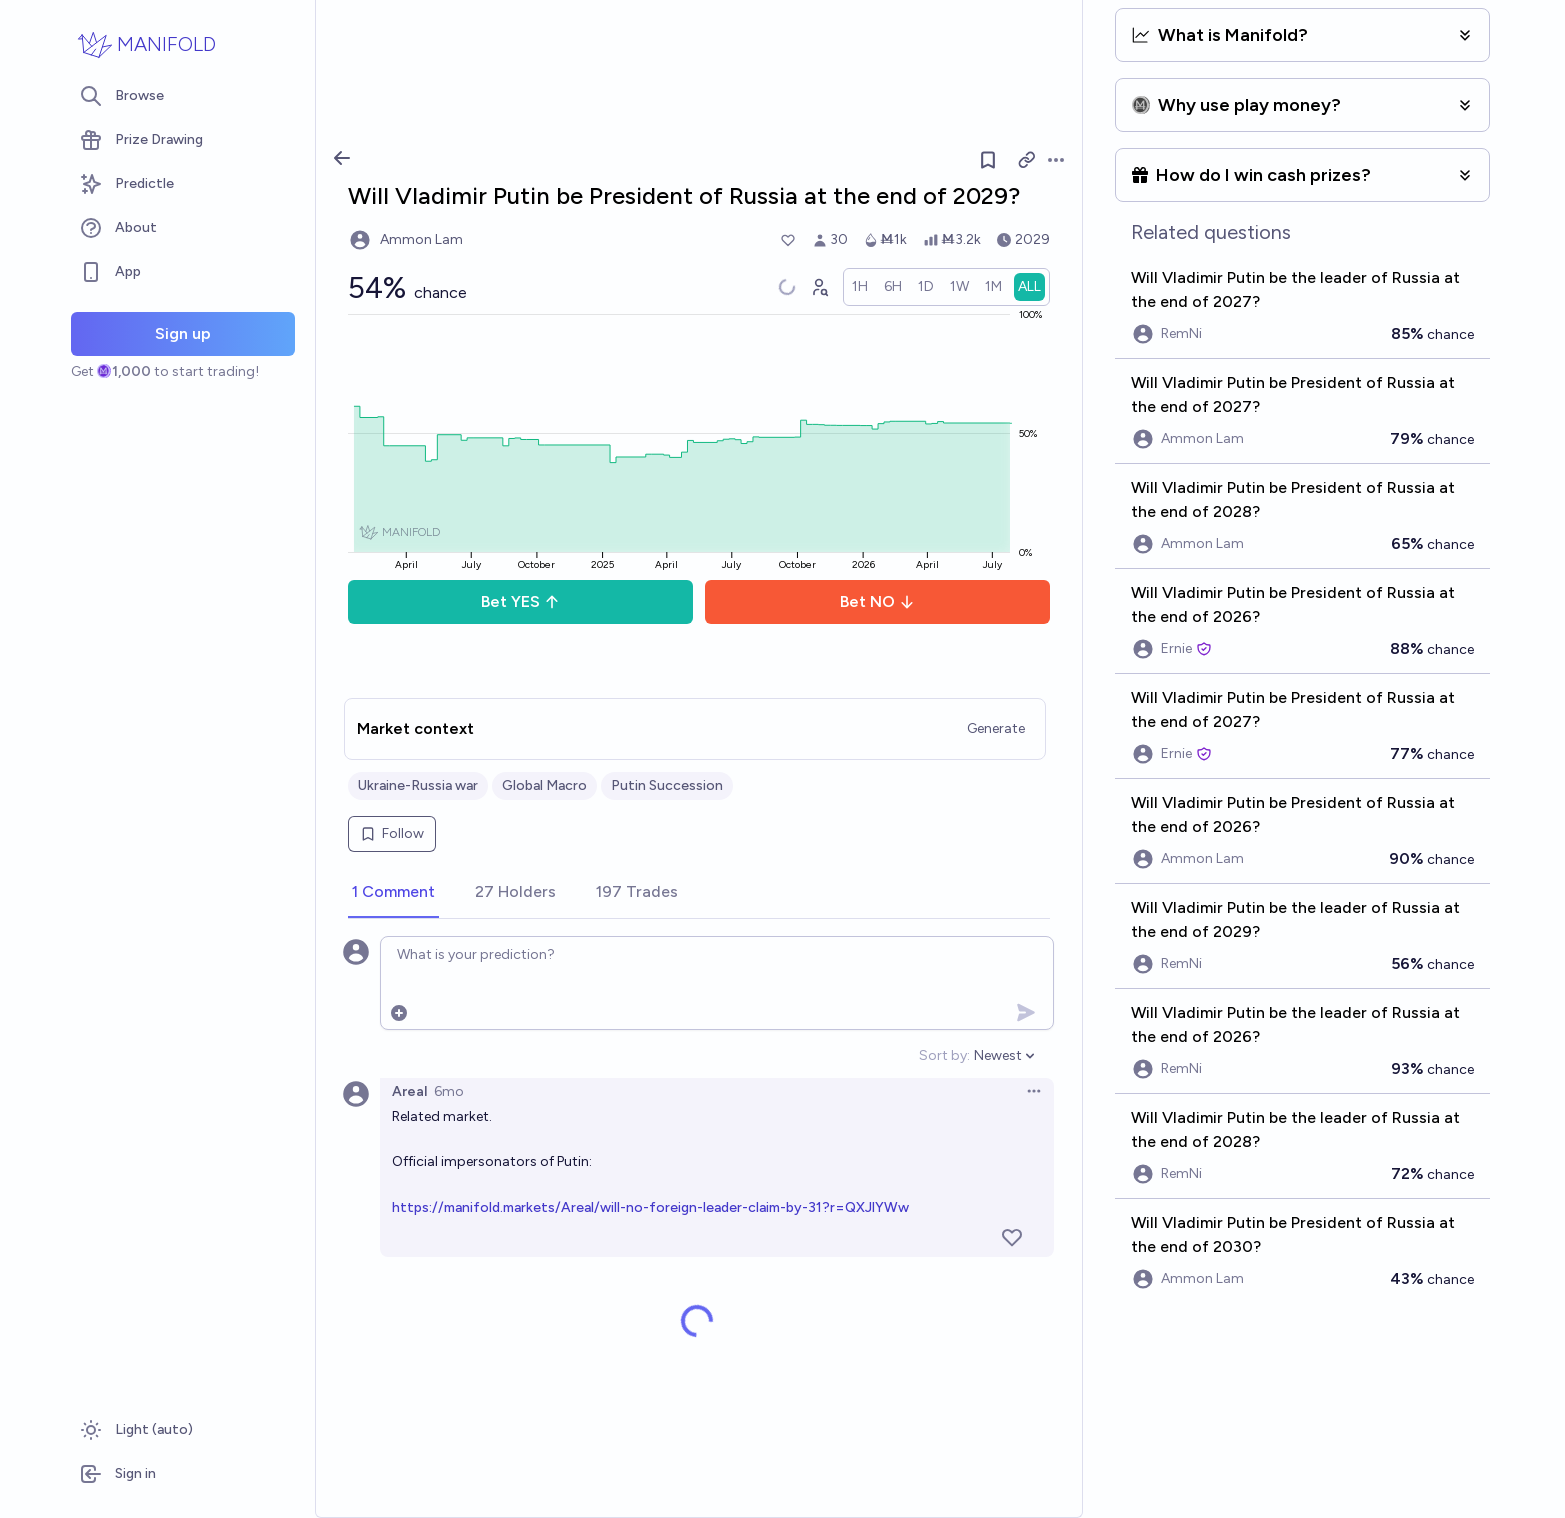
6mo (449, 1091)
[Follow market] (988, 160)
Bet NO (877, 601)
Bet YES (520, 601)
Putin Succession (667, 785)
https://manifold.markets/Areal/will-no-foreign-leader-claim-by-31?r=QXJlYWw (650, 1207)
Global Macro (544, 785)
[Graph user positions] (819, 287)
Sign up (183, 333)
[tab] (393, 893)
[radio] (860, 287)
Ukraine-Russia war (418, 785)
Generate (996, 728)
